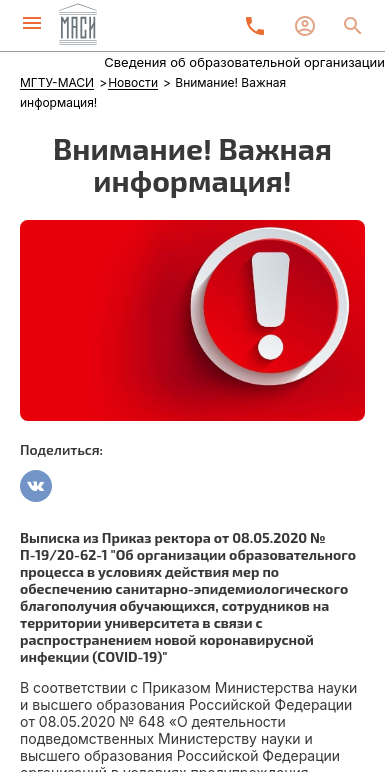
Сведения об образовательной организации (244, 62)
